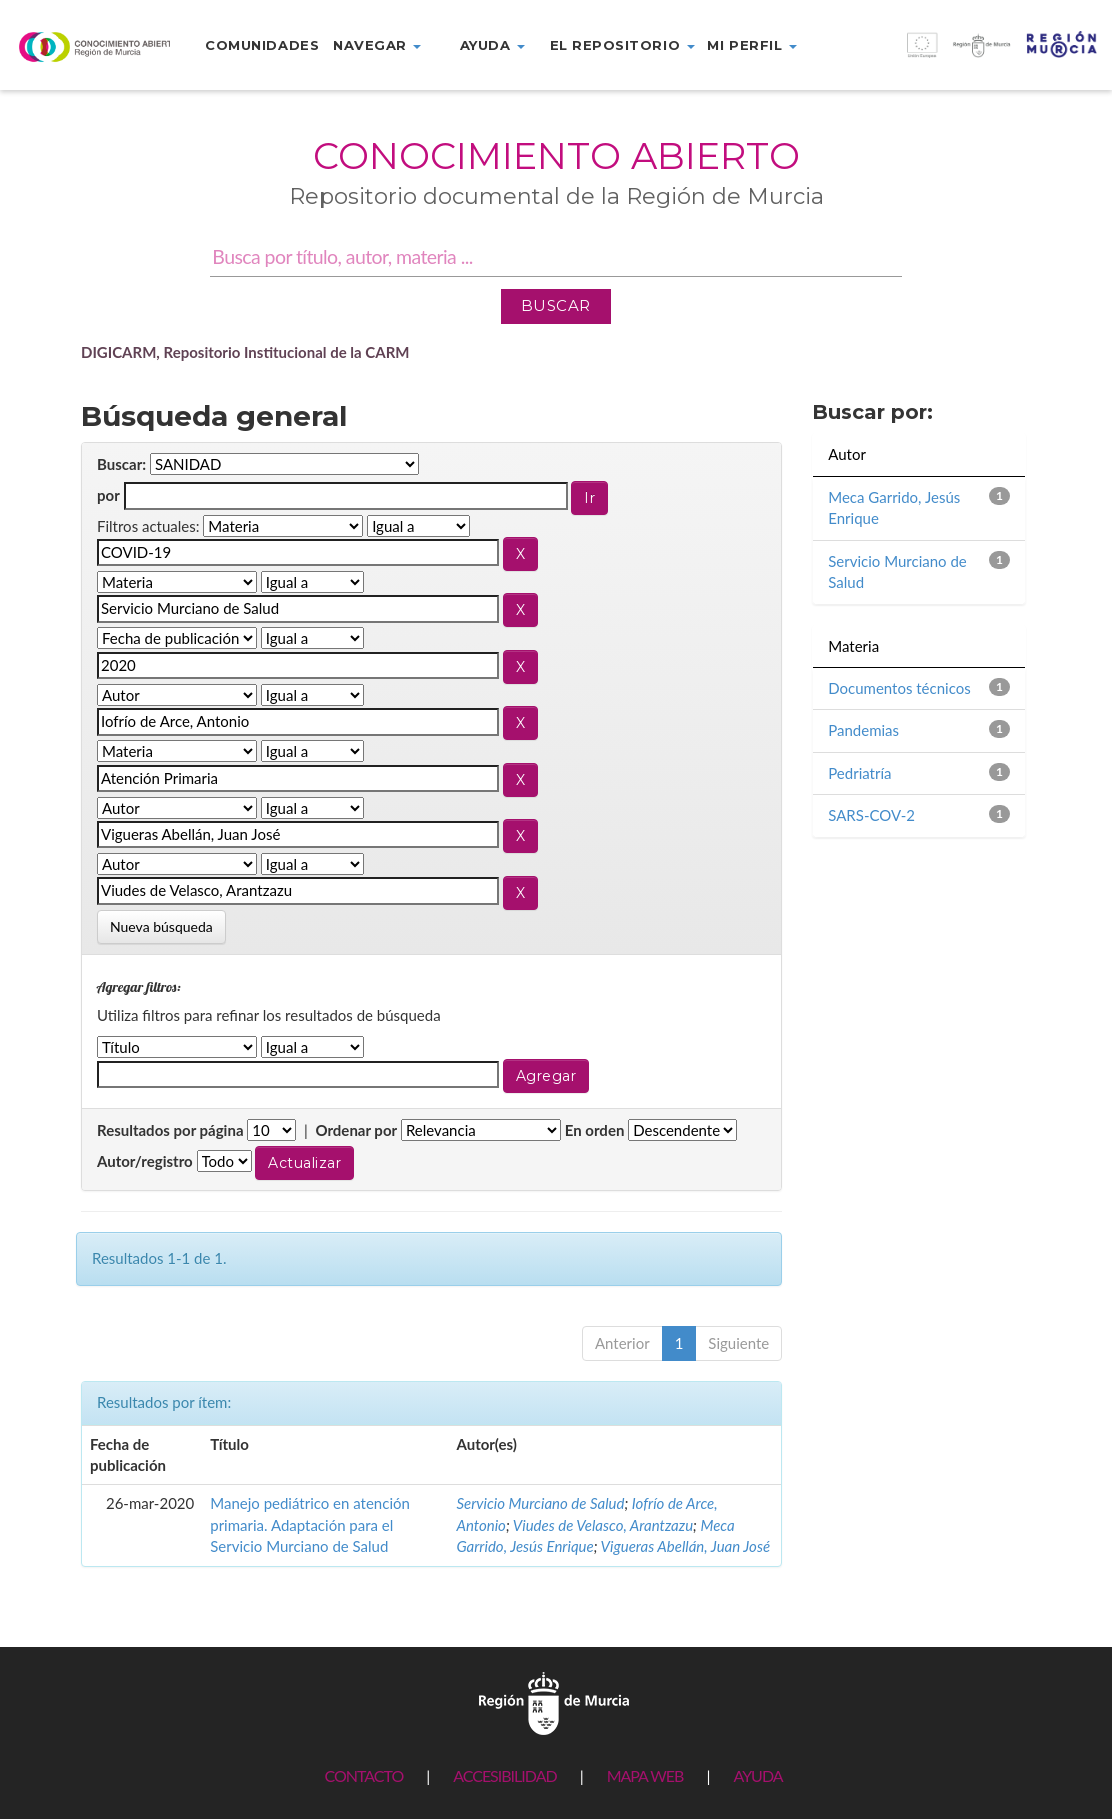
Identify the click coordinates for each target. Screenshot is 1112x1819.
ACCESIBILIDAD (504, 1775)
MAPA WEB (645, 1775)
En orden (595, 1130)
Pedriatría (859, 773)
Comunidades (262, 45)
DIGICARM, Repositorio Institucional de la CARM (245, 352)
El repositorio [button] (622, 45)
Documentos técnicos (899, 688)
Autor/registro (145, 1161)
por (108, 495)
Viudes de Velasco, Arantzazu (603, 1525)
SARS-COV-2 (871, 815)
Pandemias (863, 730)
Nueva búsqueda (161, 926)
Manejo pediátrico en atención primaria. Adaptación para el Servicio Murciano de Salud (310, 1524)
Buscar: (121, 464)
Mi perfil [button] (751, 45)
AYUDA (757, 1775)
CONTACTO (363, 1775)
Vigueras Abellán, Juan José (685, 1546)
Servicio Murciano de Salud (540, 1503)
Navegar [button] (377, 45)
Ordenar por (356, 1130)
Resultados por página (170, 1130)
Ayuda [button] (492, 45)
